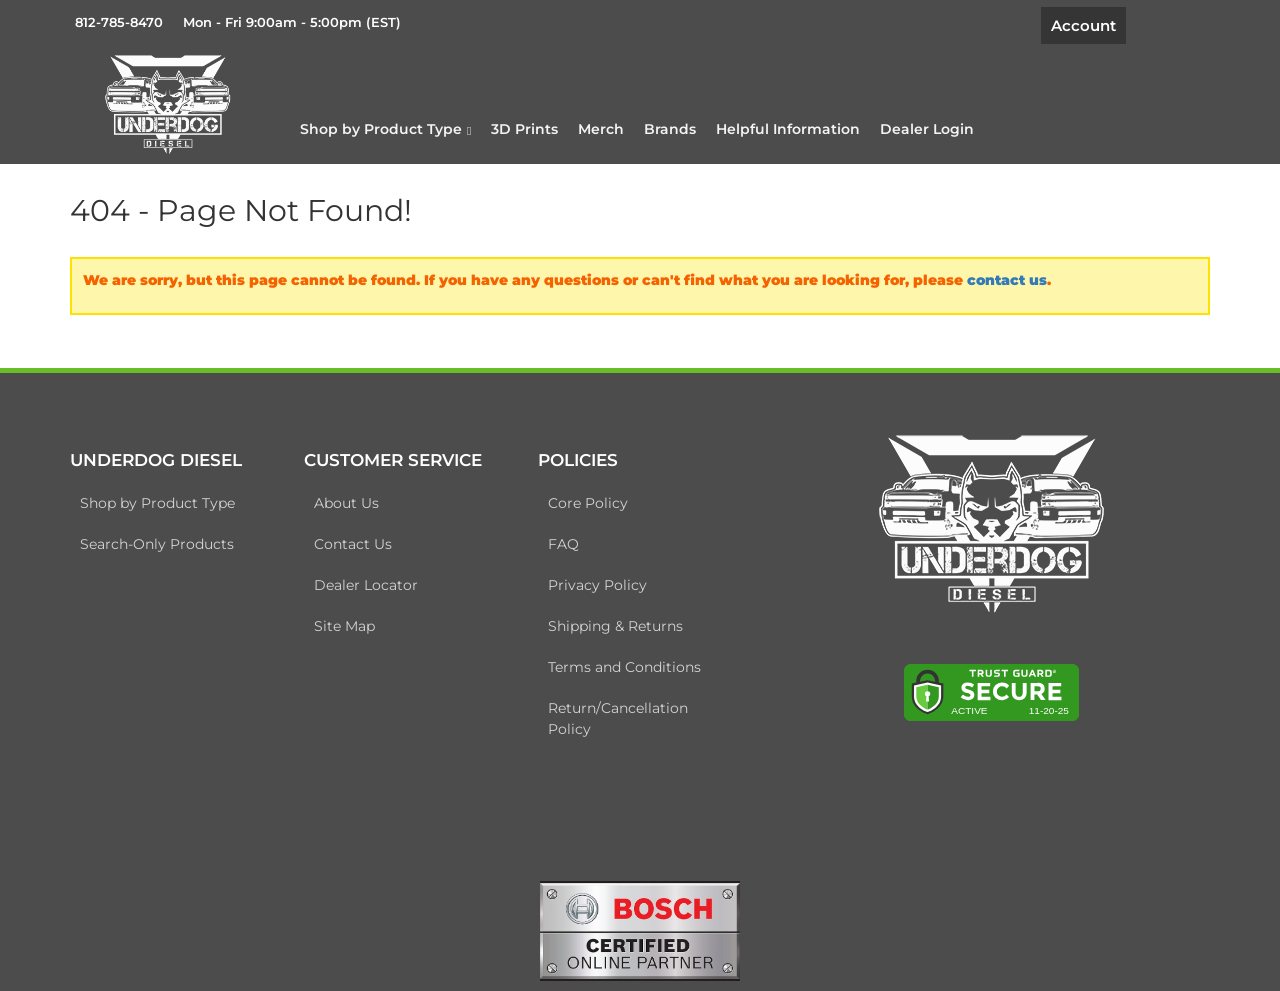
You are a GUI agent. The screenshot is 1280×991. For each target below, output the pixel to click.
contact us (1007, 280)
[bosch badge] (640, 930)
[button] (385, 129)
